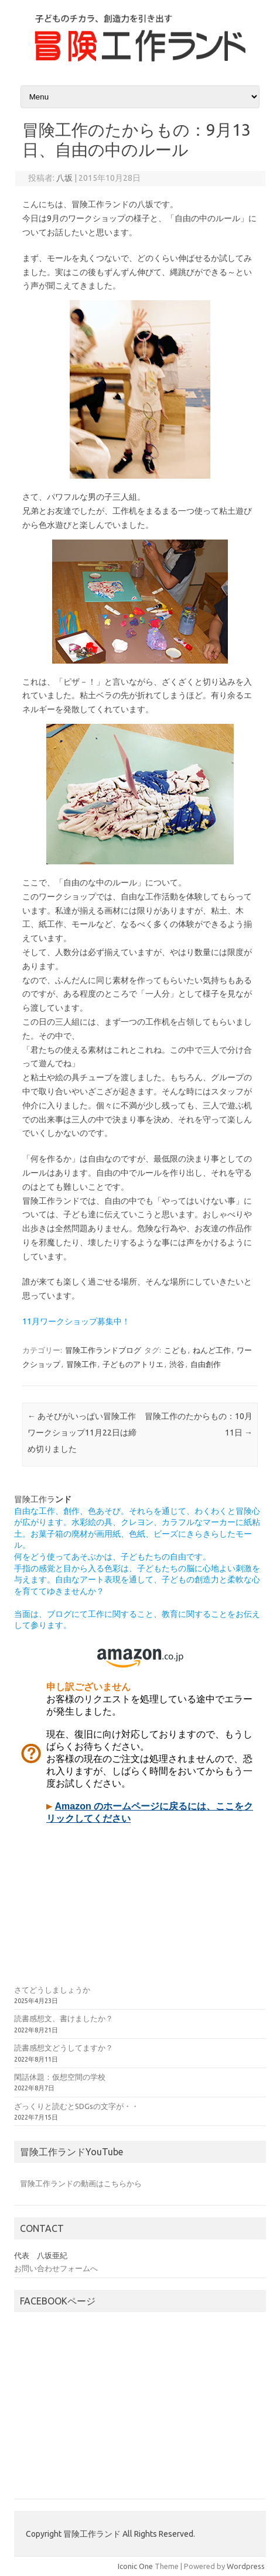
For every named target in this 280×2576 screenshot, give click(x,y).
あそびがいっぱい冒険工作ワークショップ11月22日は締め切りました (82, 1432)
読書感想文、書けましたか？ (63, 2018)
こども (175, 1350)
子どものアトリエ (133, 1364)
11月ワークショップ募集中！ (76, 1321)
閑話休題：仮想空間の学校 (59, 2077)
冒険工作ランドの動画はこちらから (81, 2183)
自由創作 (205, 1364)
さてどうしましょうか (52, 1990)
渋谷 (177, 1364)
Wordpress (246, 2566)
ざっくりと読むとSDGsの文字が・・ (76, 2106)
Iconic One (135, 2566)
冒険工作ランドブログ (103, 1350)
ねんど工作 (212, 1350)
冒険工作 (81, 1364)
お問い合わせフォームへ (56, 2268)
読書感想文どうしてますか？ (63, 2047)
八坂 (64, 178)
